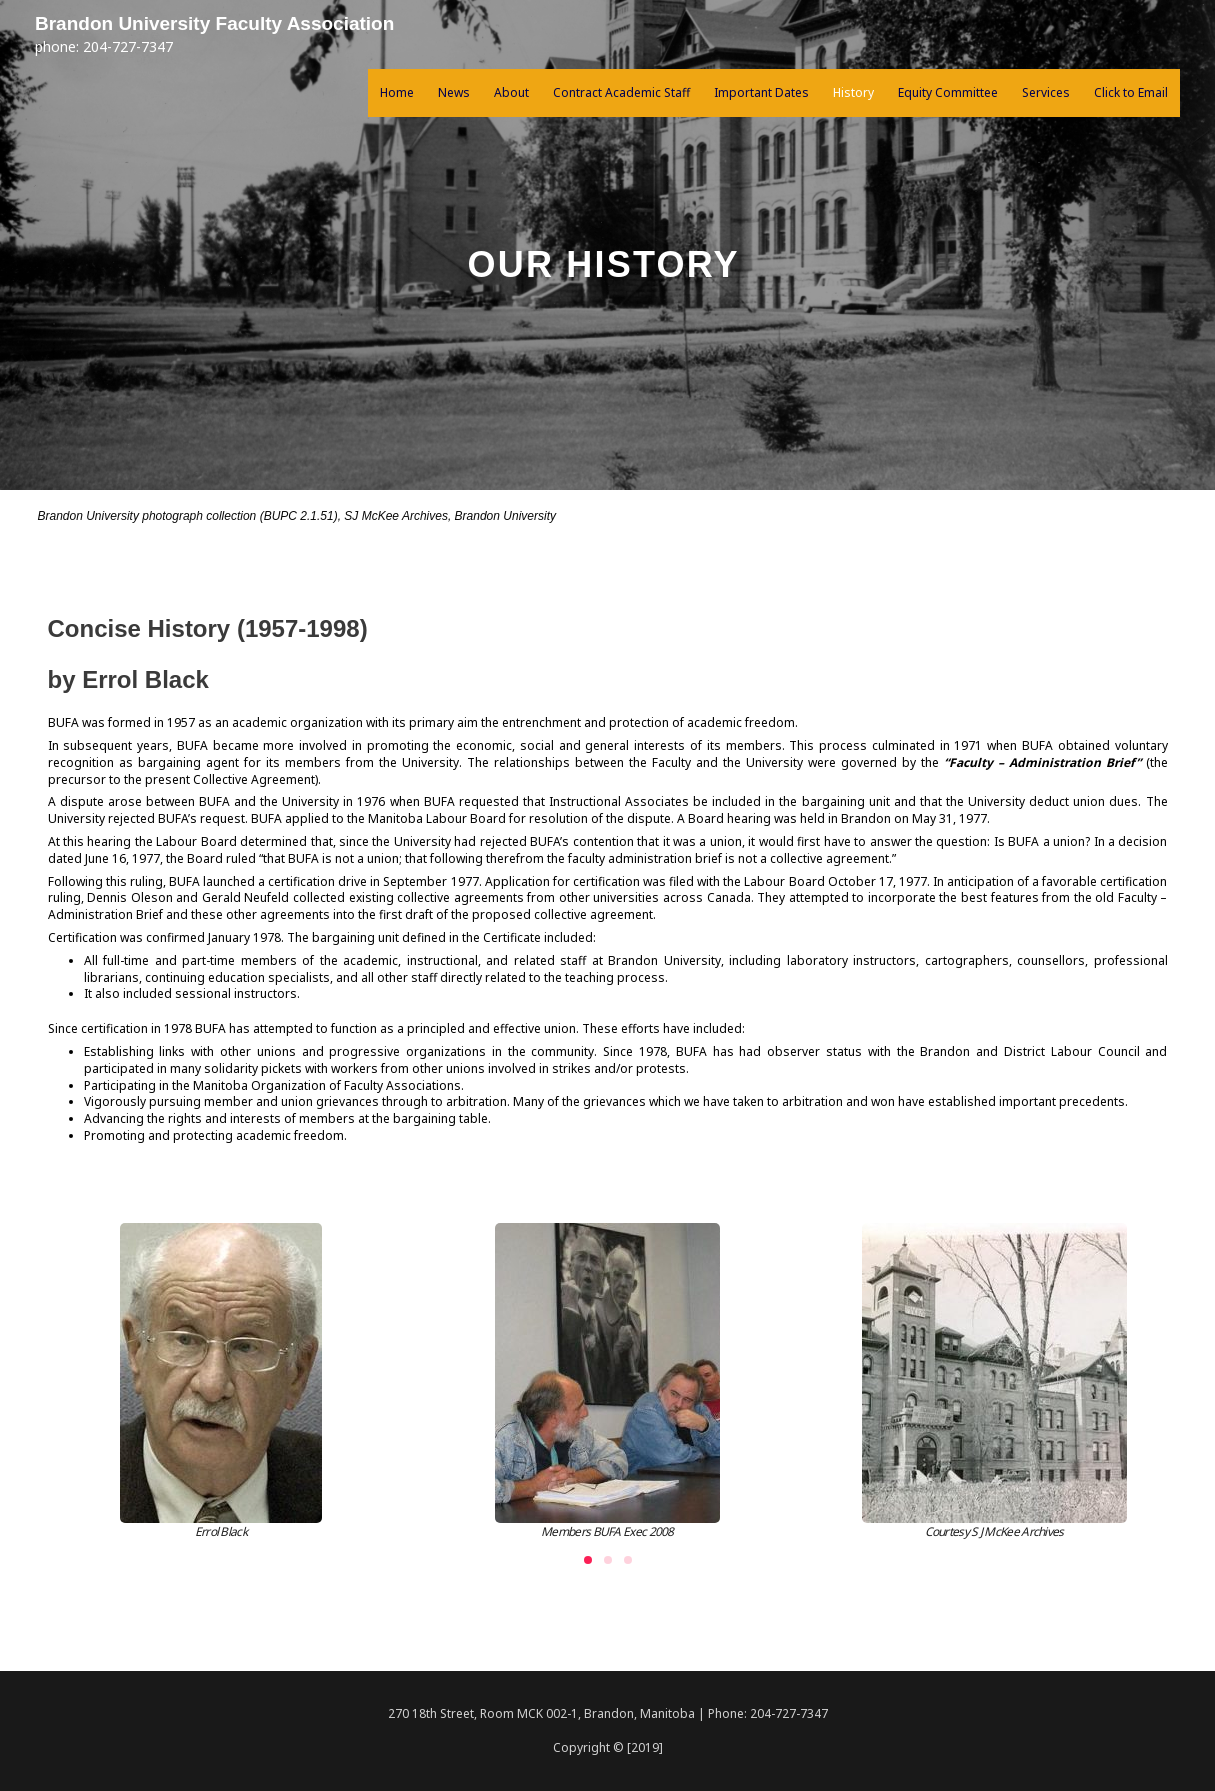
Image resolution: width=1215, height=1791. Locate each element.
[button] (588, 1560)
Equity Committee (948, 94)
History (853, 94)
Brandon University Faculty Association (243, 24)
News (454, 94)
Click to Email (1131, 94)
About (511, 94)
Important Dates (761, 94)
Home (397, 94)
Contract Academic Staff (621, 94)
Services (1046, 94)
